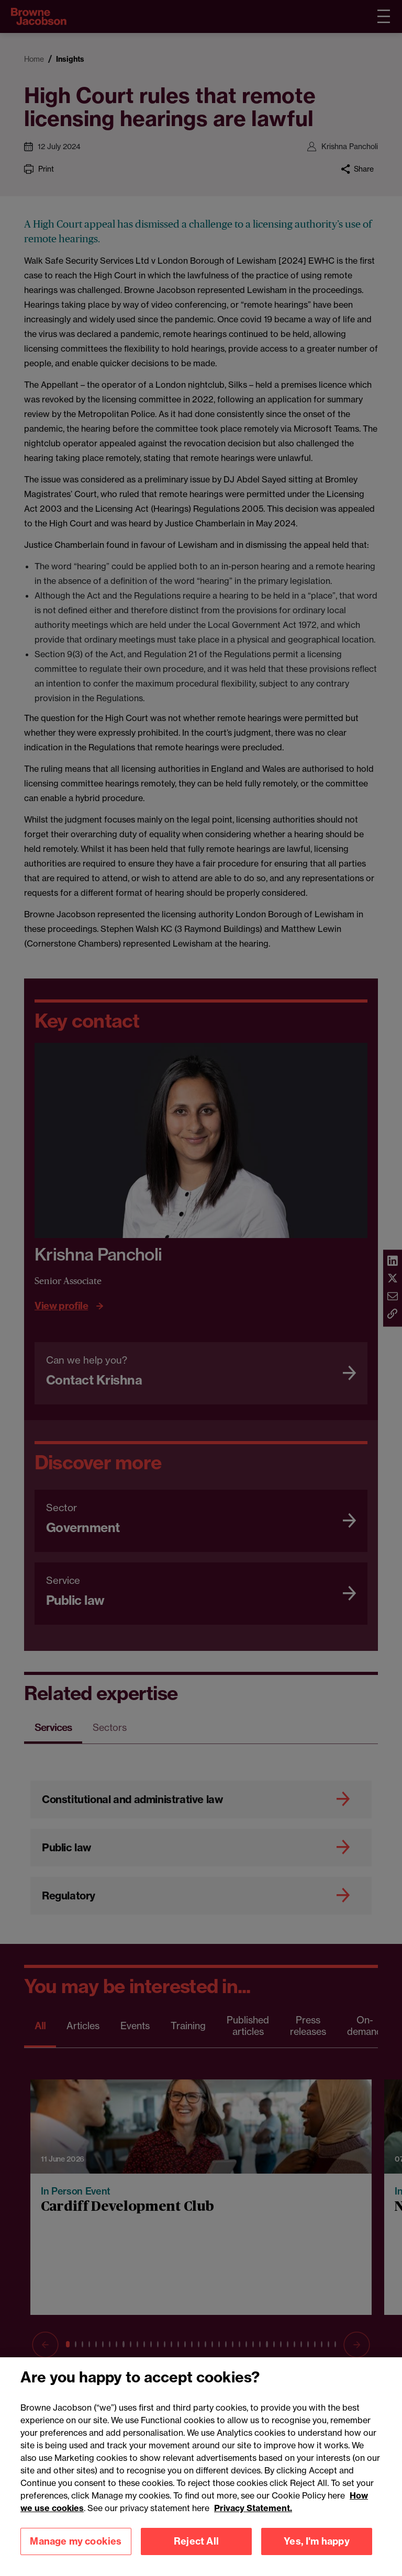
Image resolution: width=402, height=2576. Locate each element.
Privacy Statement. (253, 2527)
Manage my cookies (75, 2561)
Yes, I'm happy (317, 2561)
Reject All (196, 2561)
